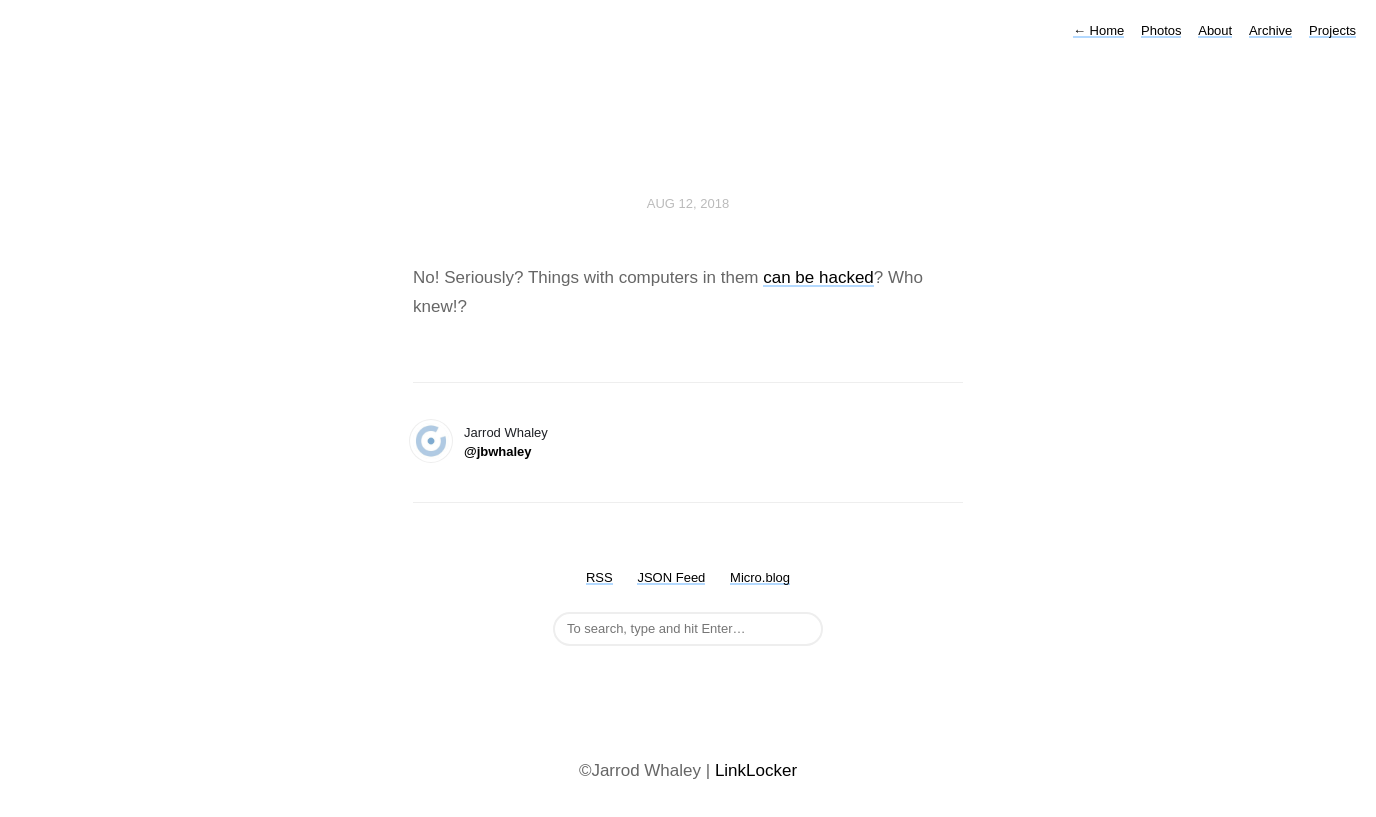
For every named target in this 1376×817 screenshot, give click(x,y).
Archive (1270, 30)
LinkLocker (756, 770)
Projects (1332, 30)
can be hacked (818, 277)
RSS (599, 577)
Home (1098, 30)
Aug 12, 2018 (688, 203)
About (1215, 30)
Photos (1161, 30)
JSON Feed (671, 577)
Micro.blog (760, 577)
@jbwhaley (498, 451)
